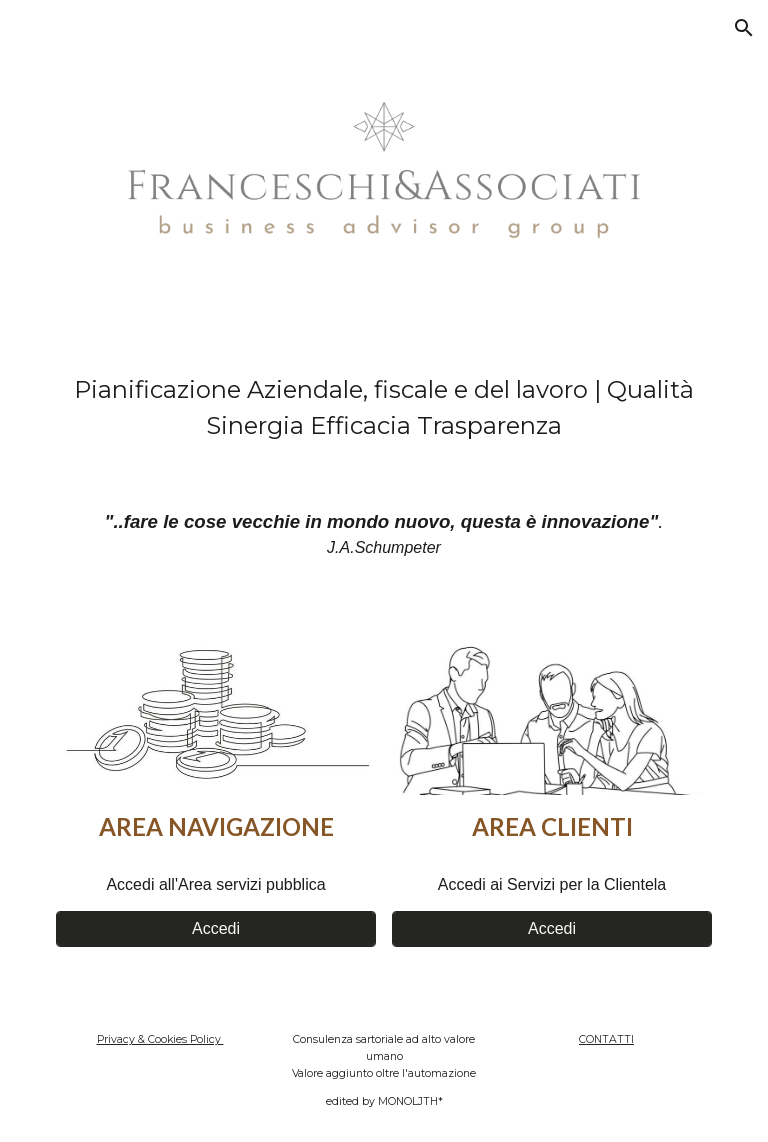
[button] (744, 28)
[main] (383, 408)
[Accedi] (215, 929)
